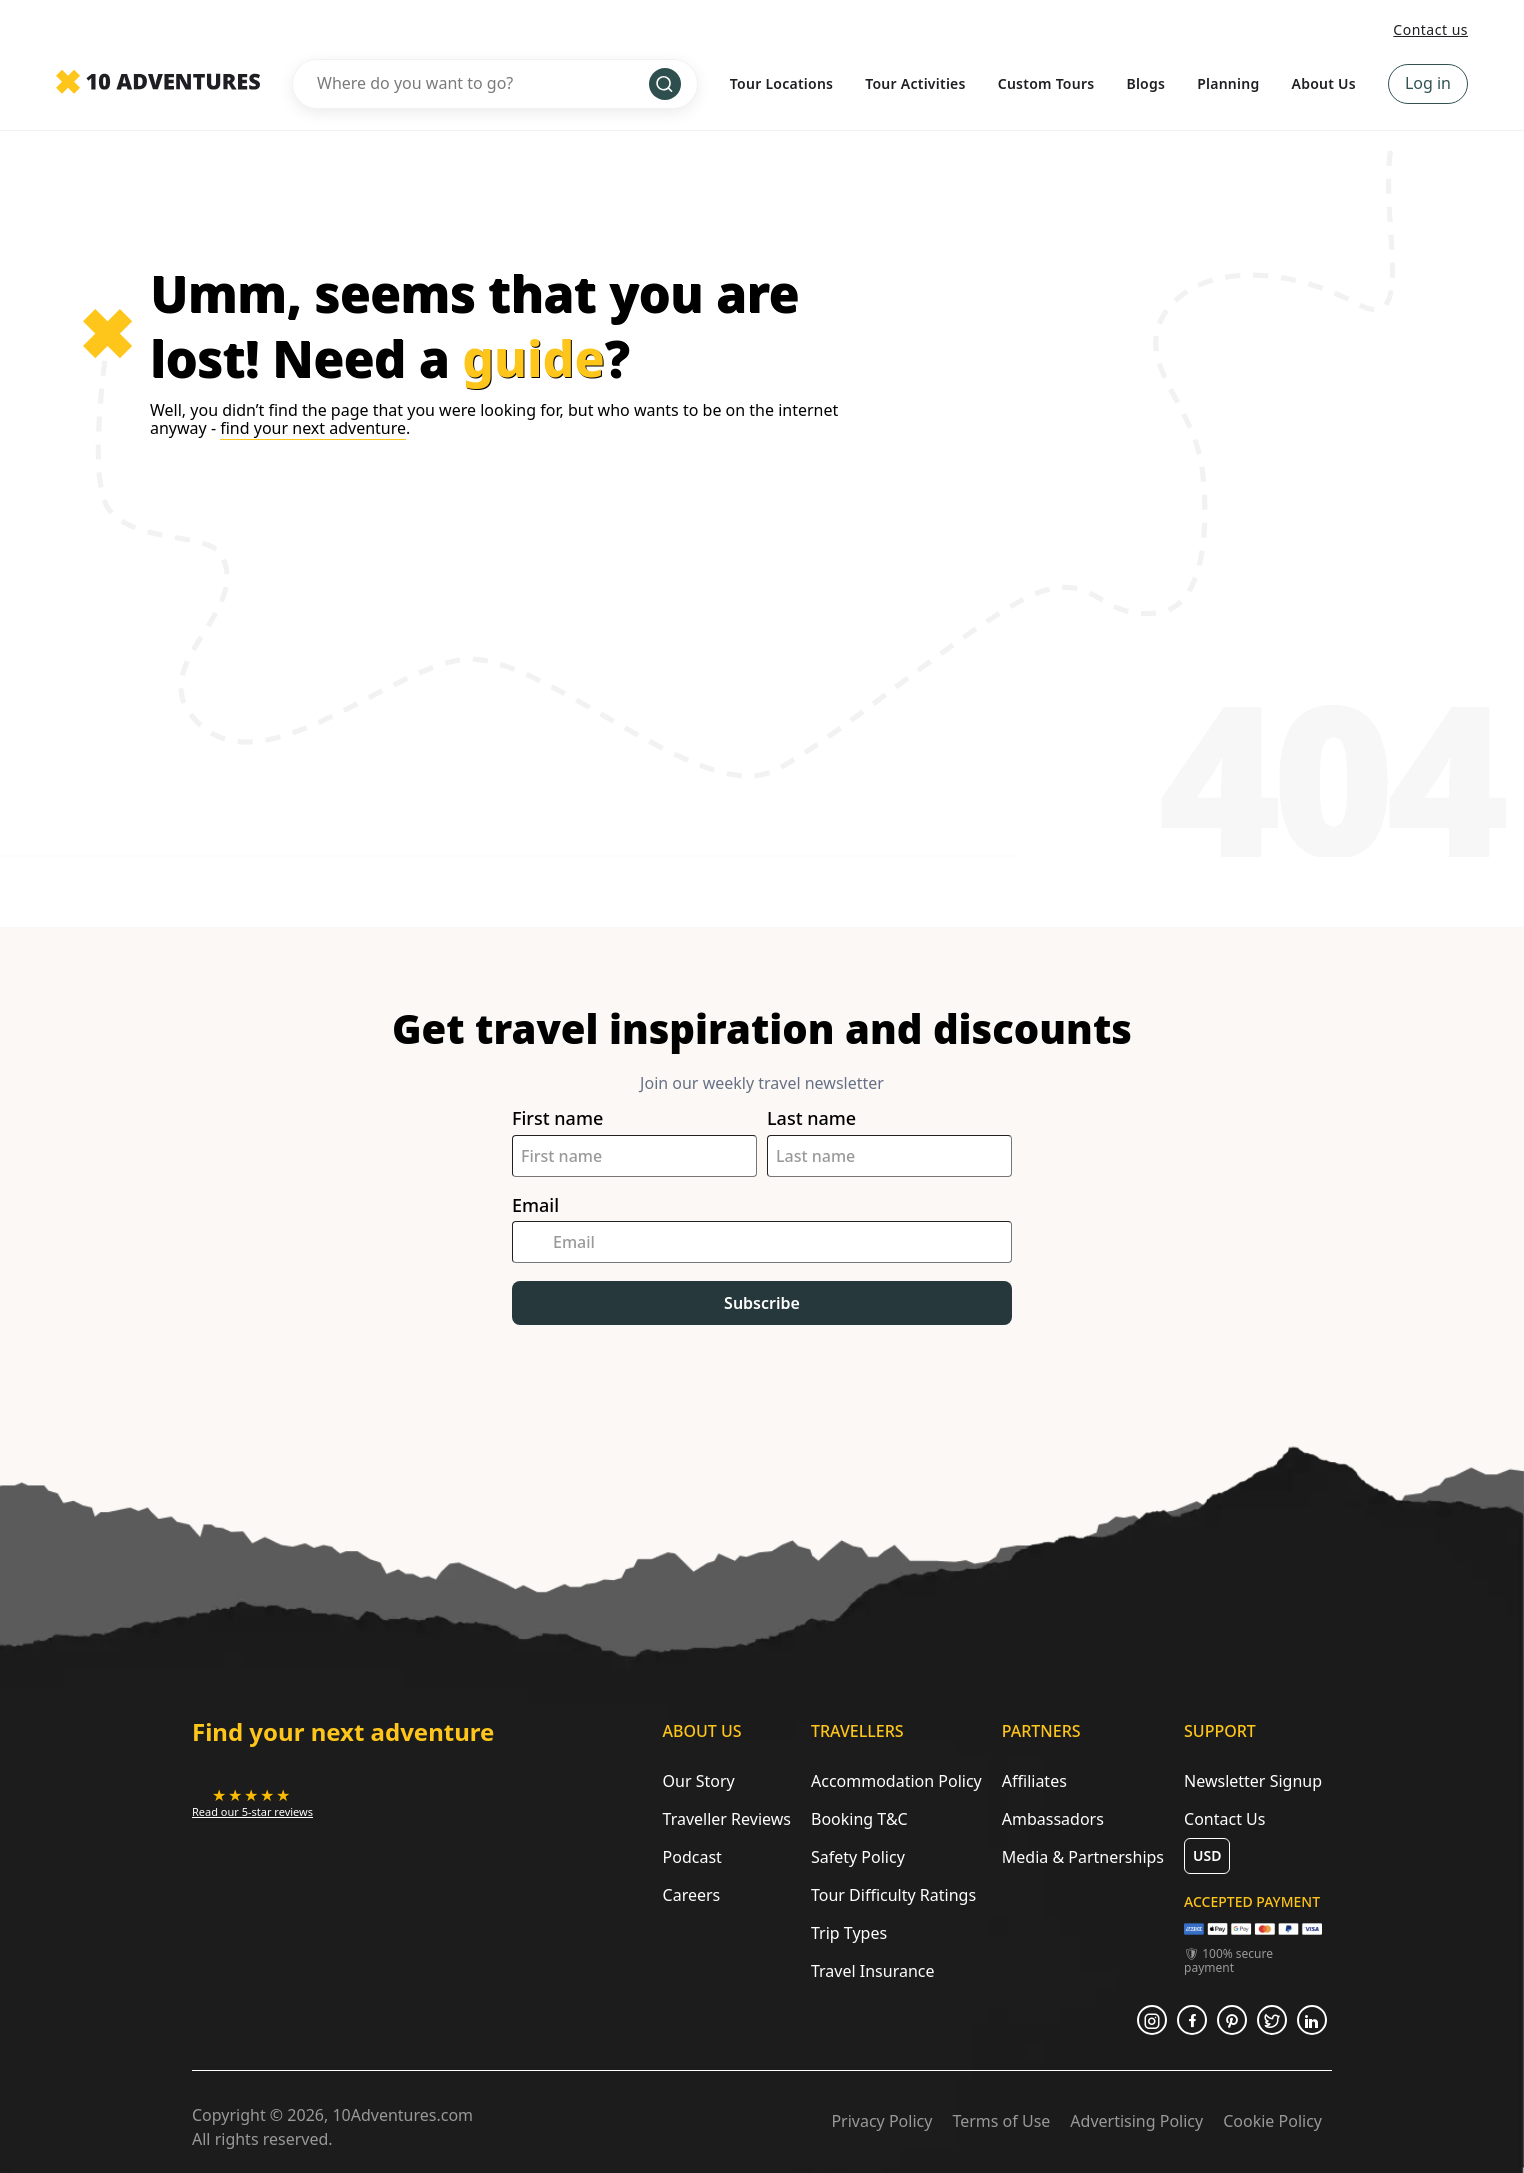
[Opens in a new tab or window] (252, 1802)
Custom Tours (1046, 83)
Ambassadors (1053, 1819)
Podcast (692, 1857)
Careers (692, 1895)
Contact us (1430, 29)
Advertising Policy (1136, 2121)
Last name (811, 1118)
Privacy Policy (881, 2121)
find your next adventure (313, 428)
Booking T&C (859, 1819)
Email (535, 1205)
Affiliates (1034, 1781)
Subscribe (762, 1303)
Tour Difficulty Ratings (893, 1895)
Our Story (699, 1781)
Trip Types (849, 1933)
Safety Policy (858, 1857)
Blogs (1145, 83)
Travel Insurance (873, 1971)
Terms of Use (1001, 2121)
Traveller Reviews (727, 1819)
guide (533, 358)
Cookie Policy (1272, 2121)
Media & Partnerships (1083, 1857)
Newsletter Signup (1253, 1781)
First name (557, 1118)
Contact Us (1224, 1819)
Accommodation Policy (896, 1781)
